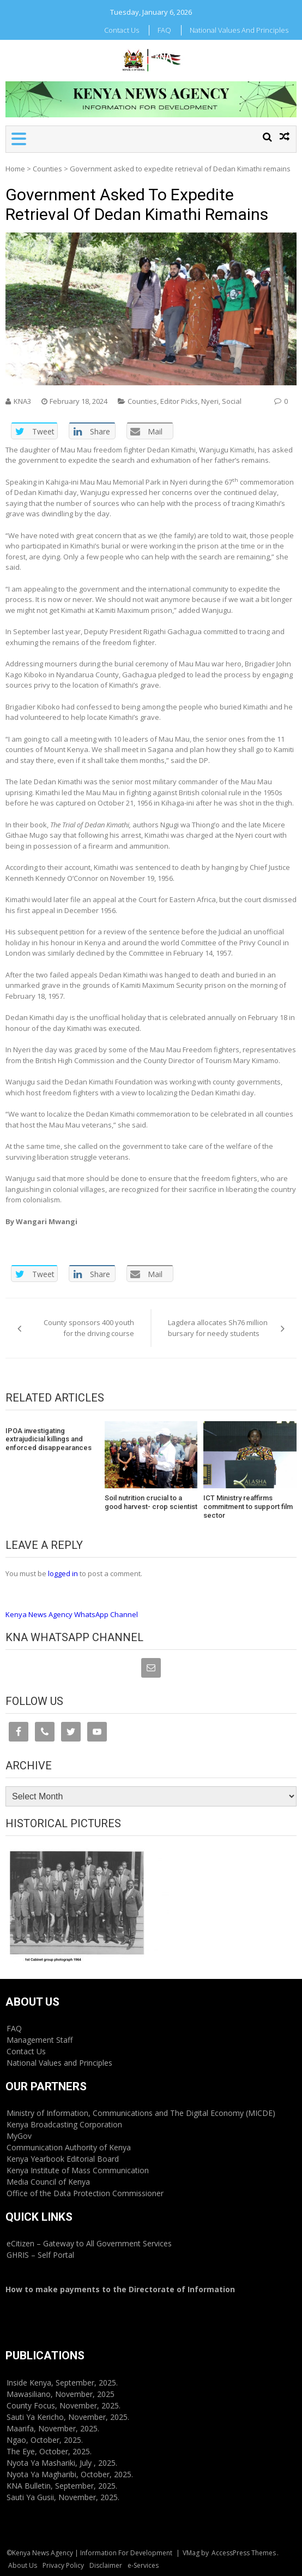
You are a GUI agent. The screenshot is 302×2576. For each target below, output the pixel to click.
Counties (47, 169)
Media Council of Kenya (48, 2182)
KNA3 (22, 401)
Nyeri (210, 401)
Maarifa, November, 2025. (53, 2428)
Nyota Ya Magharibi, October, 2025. (70, 2474)
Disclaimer (105, 2565)
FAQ (164, 30)
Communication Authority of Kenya (69, 2147)
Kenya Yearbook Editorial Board (63, 2159)
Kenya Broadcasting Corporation (64, 2124)
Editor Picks (179, 401)
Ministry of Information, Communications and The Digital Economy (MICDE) (141, 2113)
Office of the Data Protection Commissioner (85, 2193)
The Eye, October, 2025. (49, 2451)
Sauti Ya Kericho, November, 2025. (68, 2417)
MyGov (19, 2136)
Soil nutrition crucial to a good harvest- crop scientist (151, 1502)
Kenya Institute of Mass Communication (78, 2170)
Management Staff (40, 2040)
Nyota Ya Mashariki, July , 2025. (62, 2463)
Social (231, 401)
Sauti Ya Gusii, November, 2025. (63, 2497)
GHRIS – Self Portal (40, 2255)
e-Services (143, 2565)
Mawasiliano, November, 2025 (60, 2394)
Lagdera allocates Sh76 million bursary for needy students (218, 1327)
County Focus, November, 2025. (63, 2405)
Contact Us (121, 30)
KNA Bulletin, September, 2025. (62, 2485)
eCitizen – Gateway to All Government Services (89, 2243)
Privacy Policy (63, 2565)
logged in (63, 1573)
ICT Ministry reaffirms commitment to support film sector (248, 1506)
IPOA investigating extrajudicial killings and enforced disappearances (48, 1439)
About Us (22, 2565)
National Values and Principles (239, 30)
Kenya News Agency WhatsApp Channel (71, 1614)
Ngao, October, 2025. (45, 2440)
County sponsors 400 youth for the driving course (89, 1327)
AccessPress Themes (244, 2552)
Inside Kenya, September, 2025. (62, 2382)
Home (15, 169)
